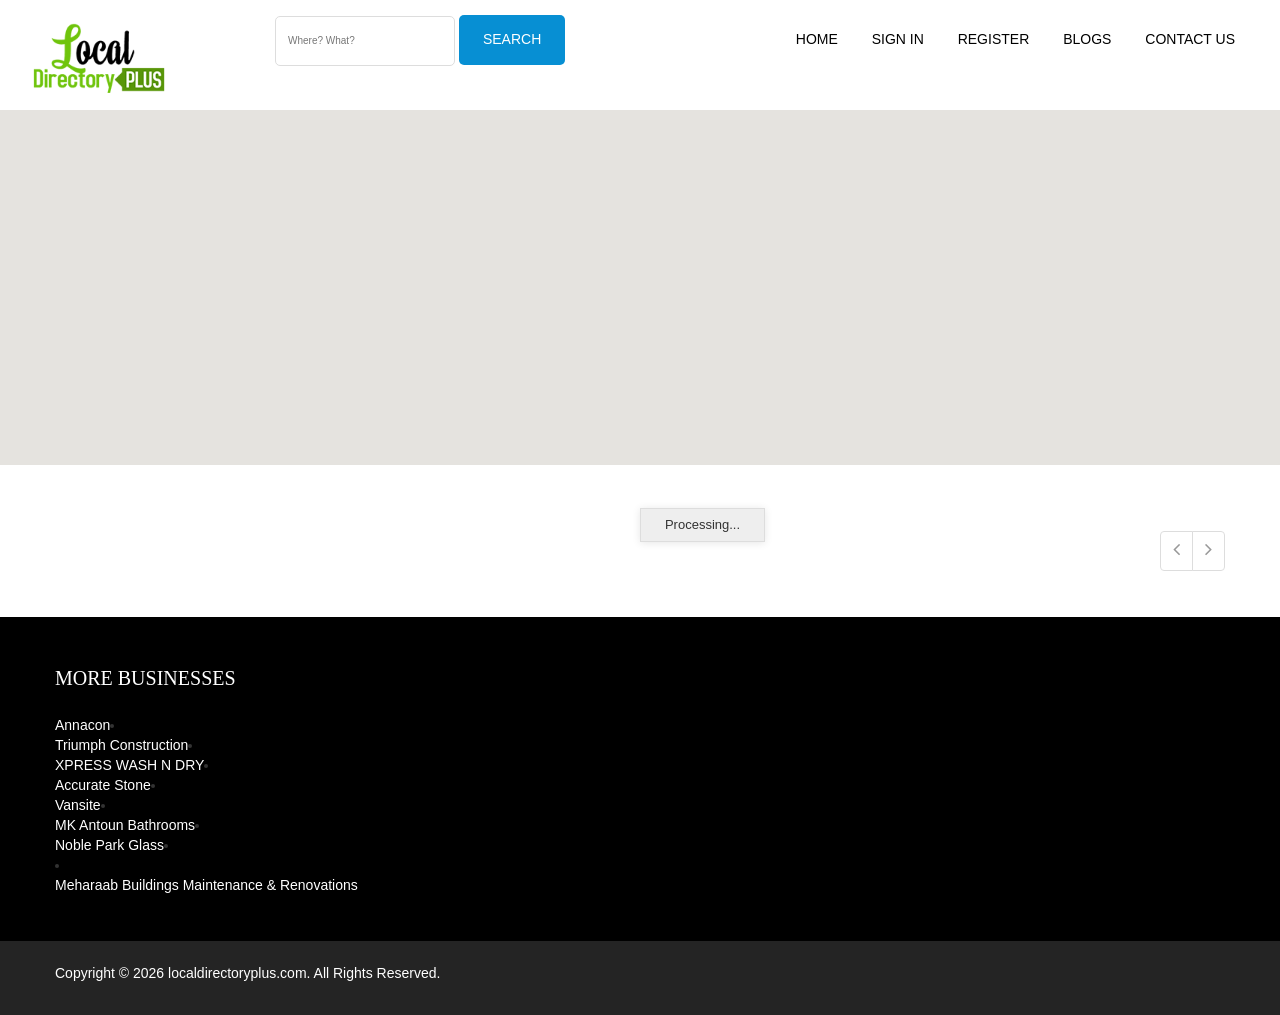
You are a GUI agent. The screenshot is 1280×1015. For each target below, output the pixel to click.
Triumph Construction (121, 745)
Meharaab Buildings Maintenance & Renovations (206, 885)
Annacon (82, 725)
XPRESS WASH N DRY (129, 765)
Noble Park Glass (109, 845)
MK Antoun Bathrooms (125, 825)
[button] (721, 294)
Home (817, 39)
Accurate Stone (103, 785)
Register (994, 39)
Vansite (78, 805)
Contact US (1190, 39)
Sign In (898, 39)
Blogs (1087, 39)
